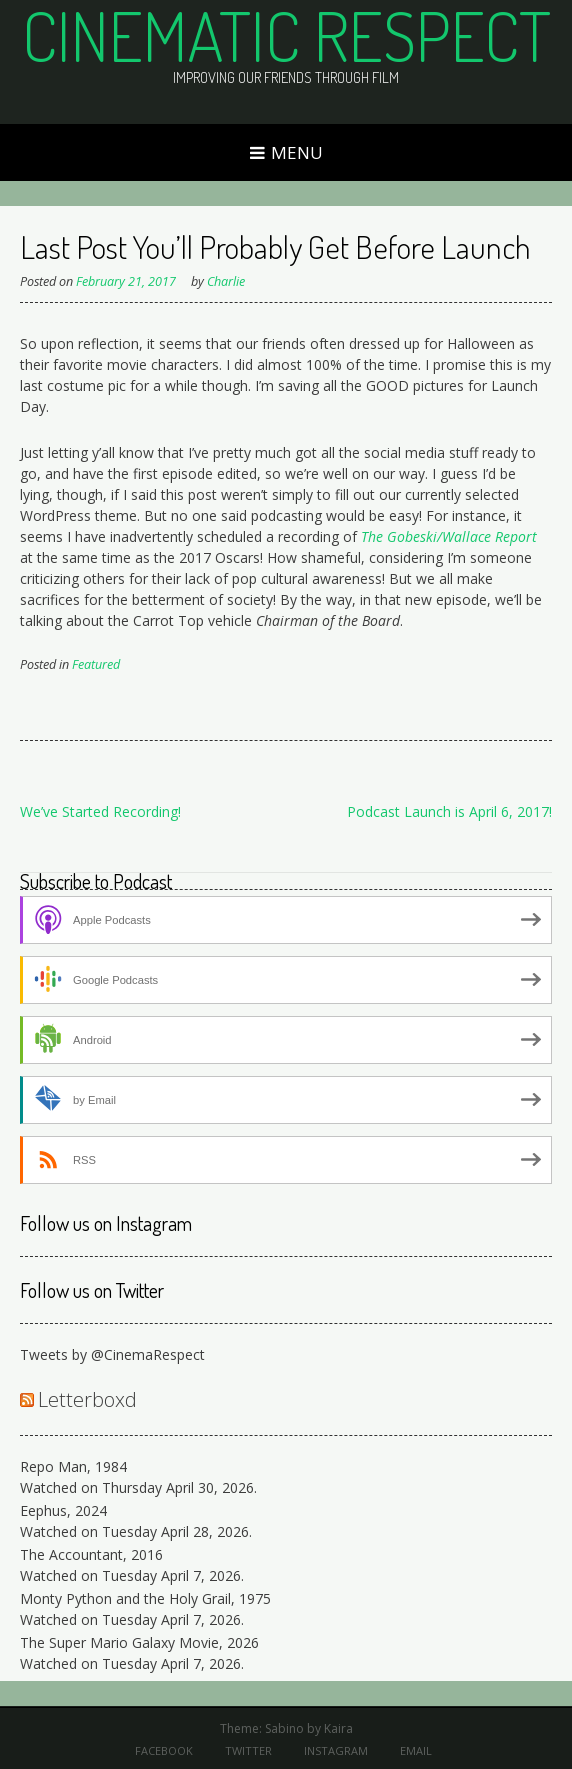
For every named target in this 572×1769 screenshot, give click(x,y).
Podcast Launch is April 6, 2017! (449, 811)
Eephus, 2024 (63, 1510)
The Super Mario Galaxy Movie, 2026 (139, 1642)
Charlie (226, 281)
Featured (96, 664)
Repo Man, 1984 (73, 1466)
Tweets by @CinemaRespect (112, 1354)
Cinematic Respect (286, 35)
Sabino (284, 1728)
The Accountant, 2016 (91, 1554)
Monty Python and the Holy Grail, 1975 (145, 1598)
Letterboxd (87, 1399)
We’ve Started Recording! (100, 811)
